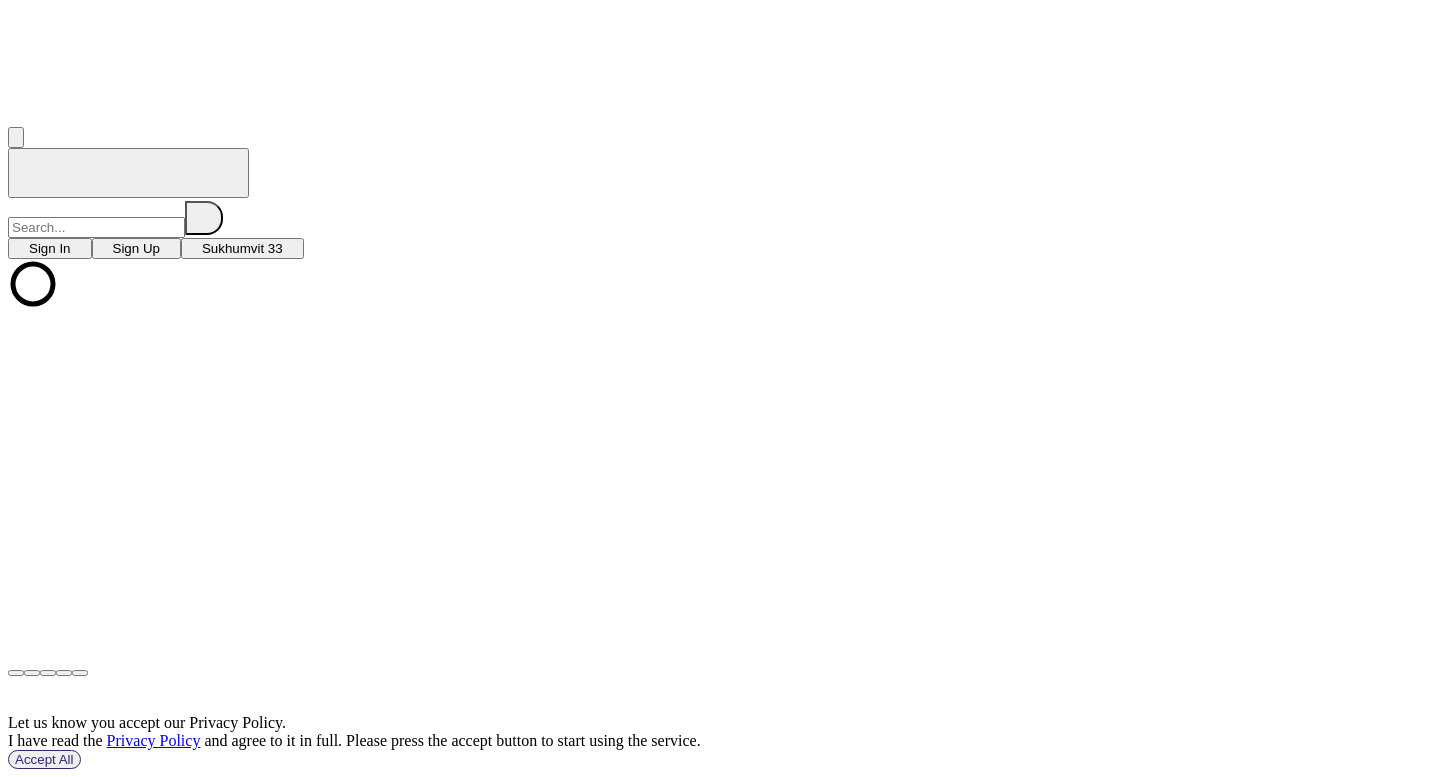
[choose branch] (50, 248)
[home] (128, 173)
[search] (204, 218)
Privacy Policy (154, 740)
